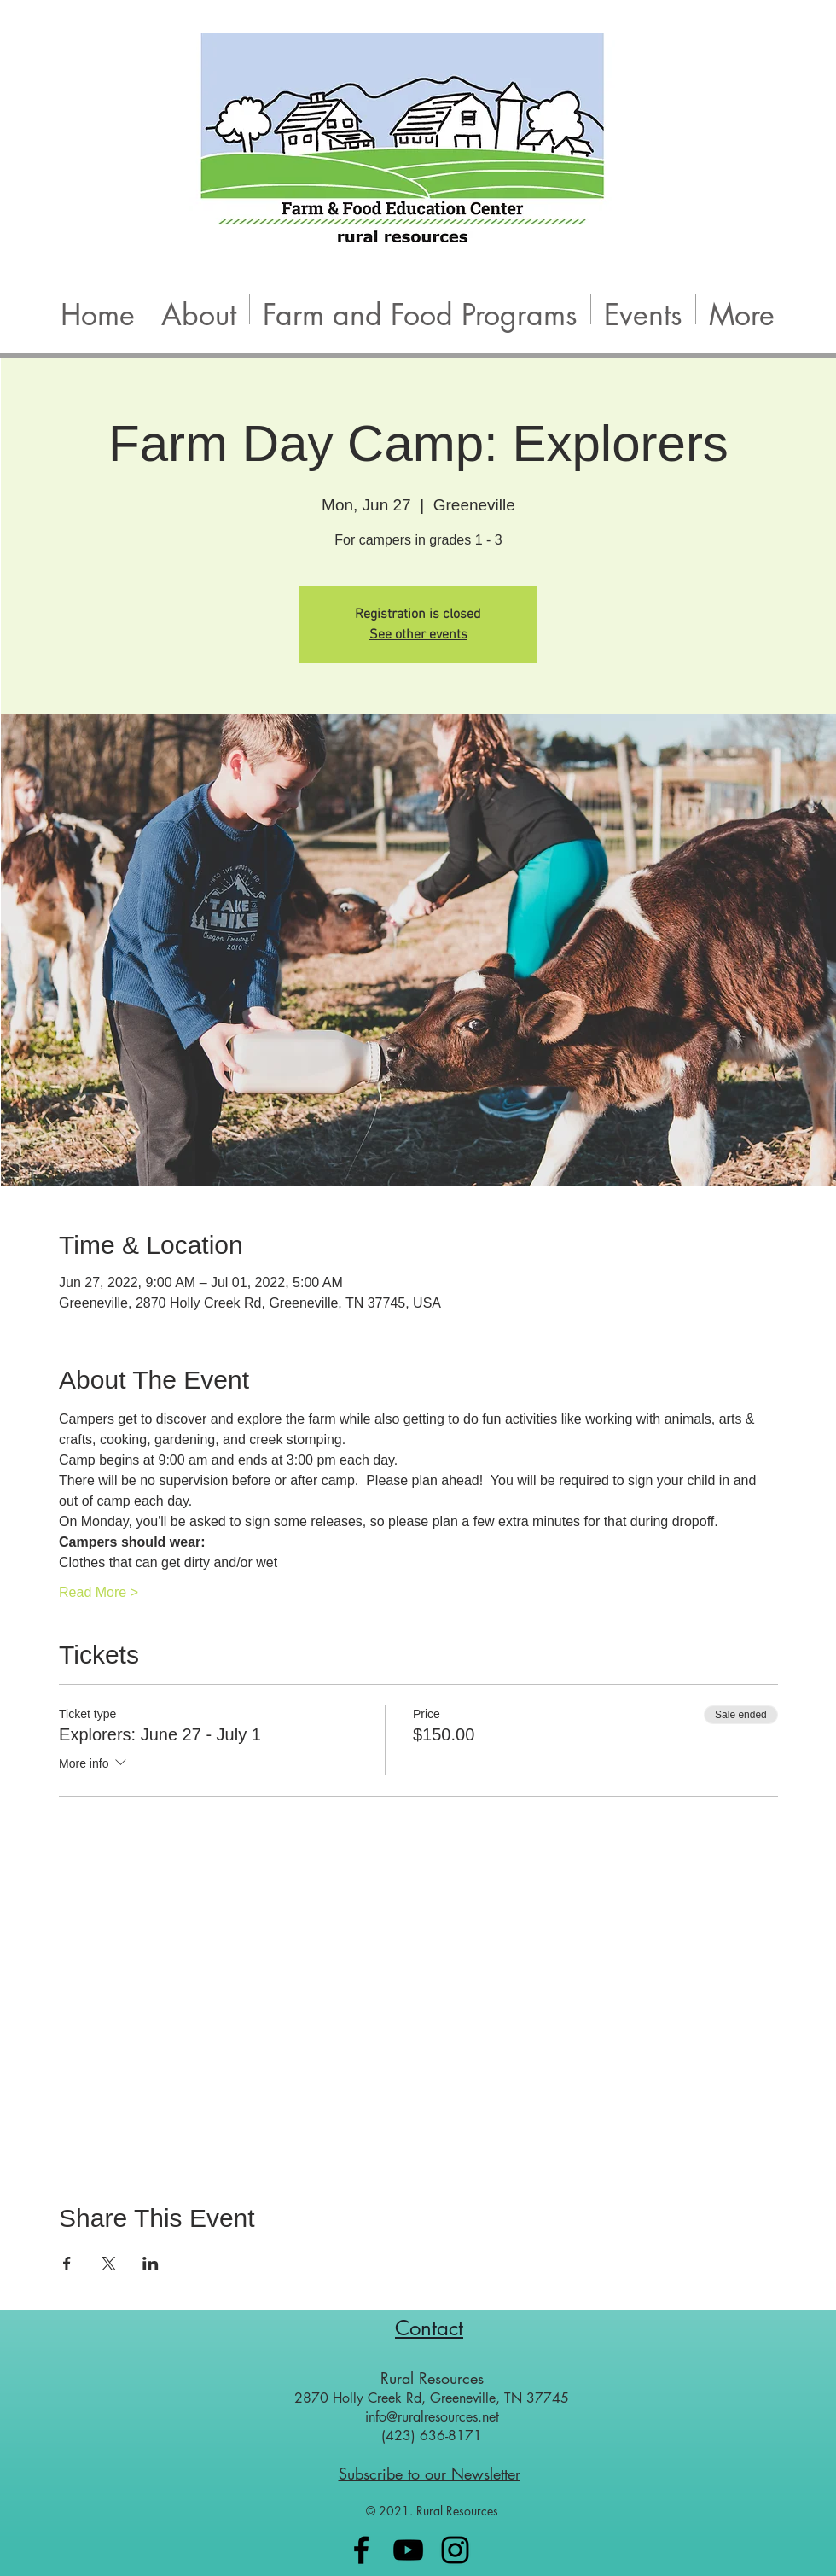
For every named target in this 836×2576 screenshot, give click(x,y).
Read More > (98, 1592)
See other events (418, 635)
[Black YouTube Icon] (408, 2550)
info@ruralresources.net (432, 2417)
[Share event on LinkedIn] (150, 2263)
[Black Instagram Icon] (455, 2550)
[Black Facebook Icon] (361, 2550)
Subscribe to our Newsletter (429, 2473)
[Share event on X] (109, 2263)
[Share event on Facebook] (67, 2263)
